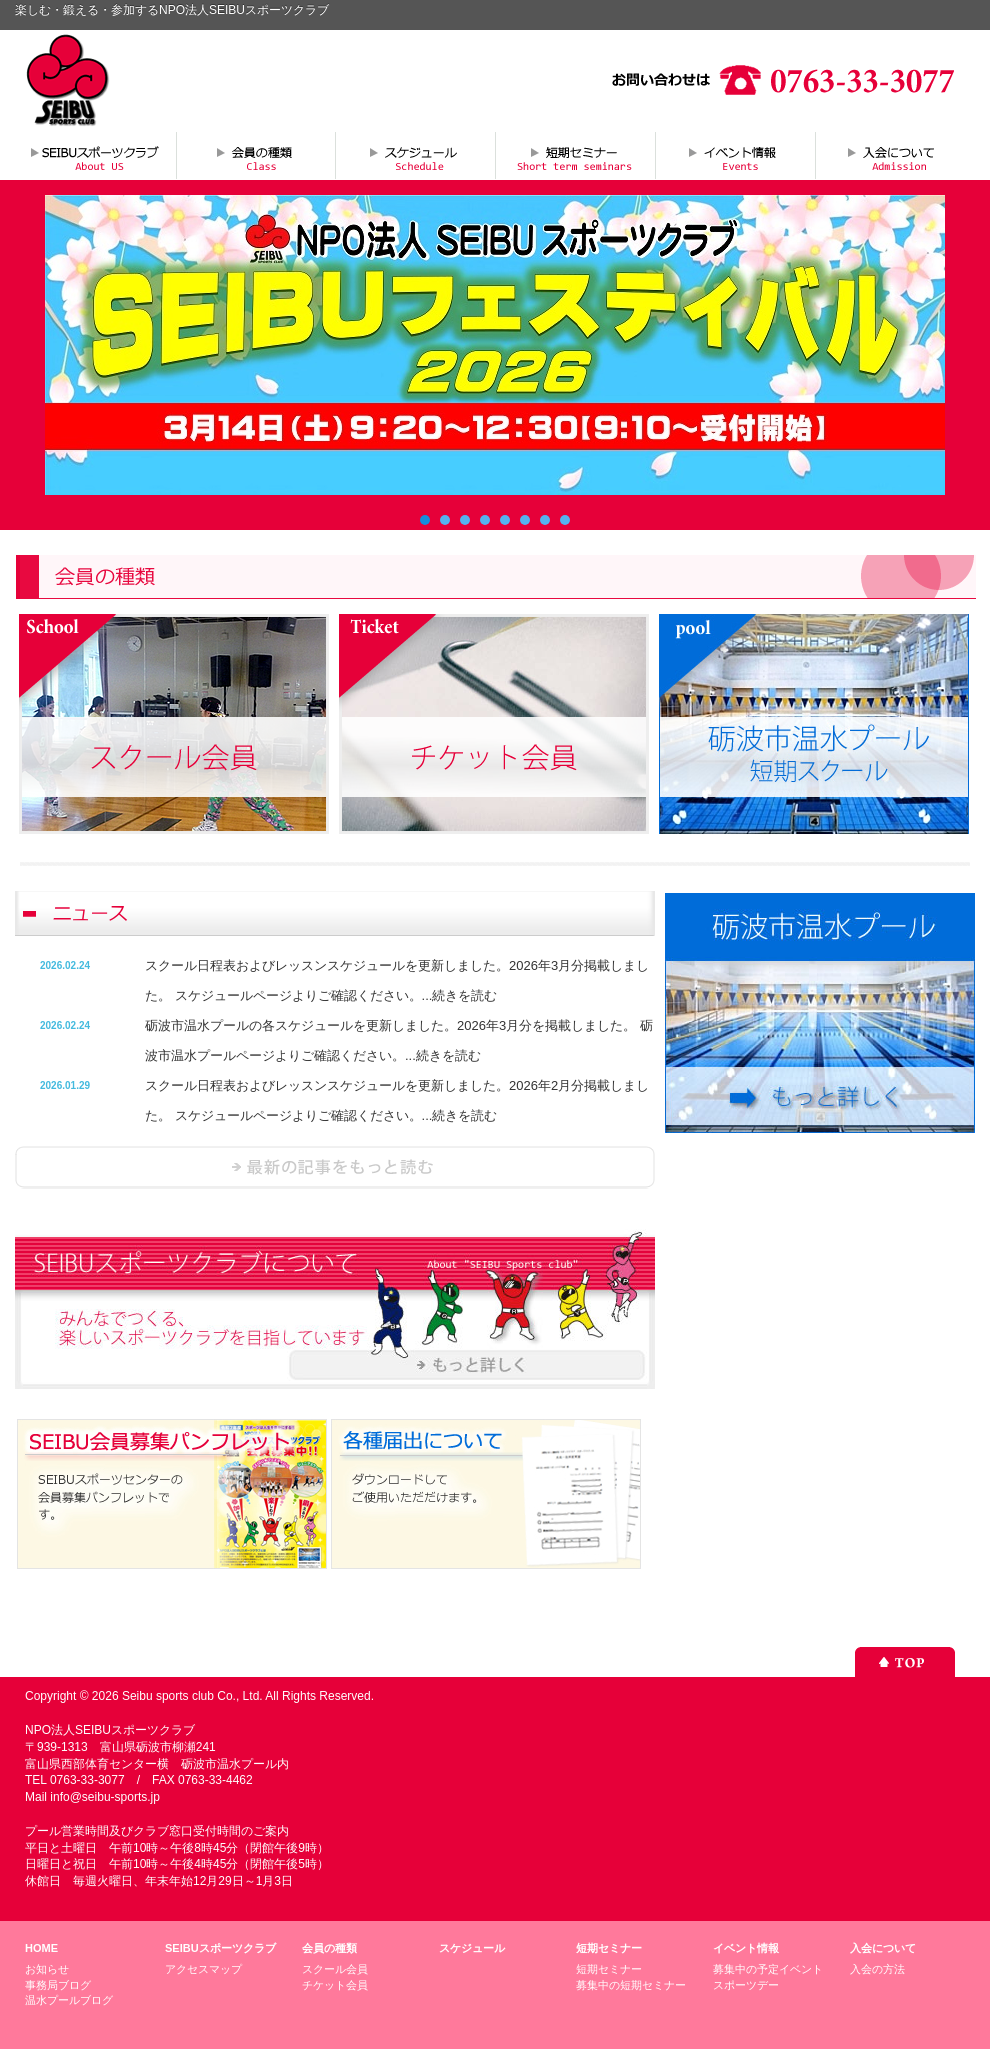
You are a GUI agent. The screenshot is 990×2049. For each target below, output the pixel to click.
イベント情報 (735, 155)
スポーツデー (746, 1985)
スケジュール (415, 155)
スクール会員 (335, 1969)
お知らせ (47, 1969)
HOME (41, 1948)
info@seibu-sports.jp (105, 1797)
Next (919, 345)
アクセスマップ (203, 1969)
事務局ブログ (58, 1985)
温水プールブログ (69, 2000)
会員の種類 (255, 155)
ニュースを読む (335, 1167)
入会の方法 (877, 1969)
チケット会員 (335, 1985)
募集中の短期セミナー (631, 1985)
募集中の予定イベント (768, 1969)
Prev (71, 345)
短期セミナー (575, 155)
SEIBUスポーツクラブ (220, 1948)
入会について (895, 155)
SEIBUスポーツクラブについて (95, 155)
